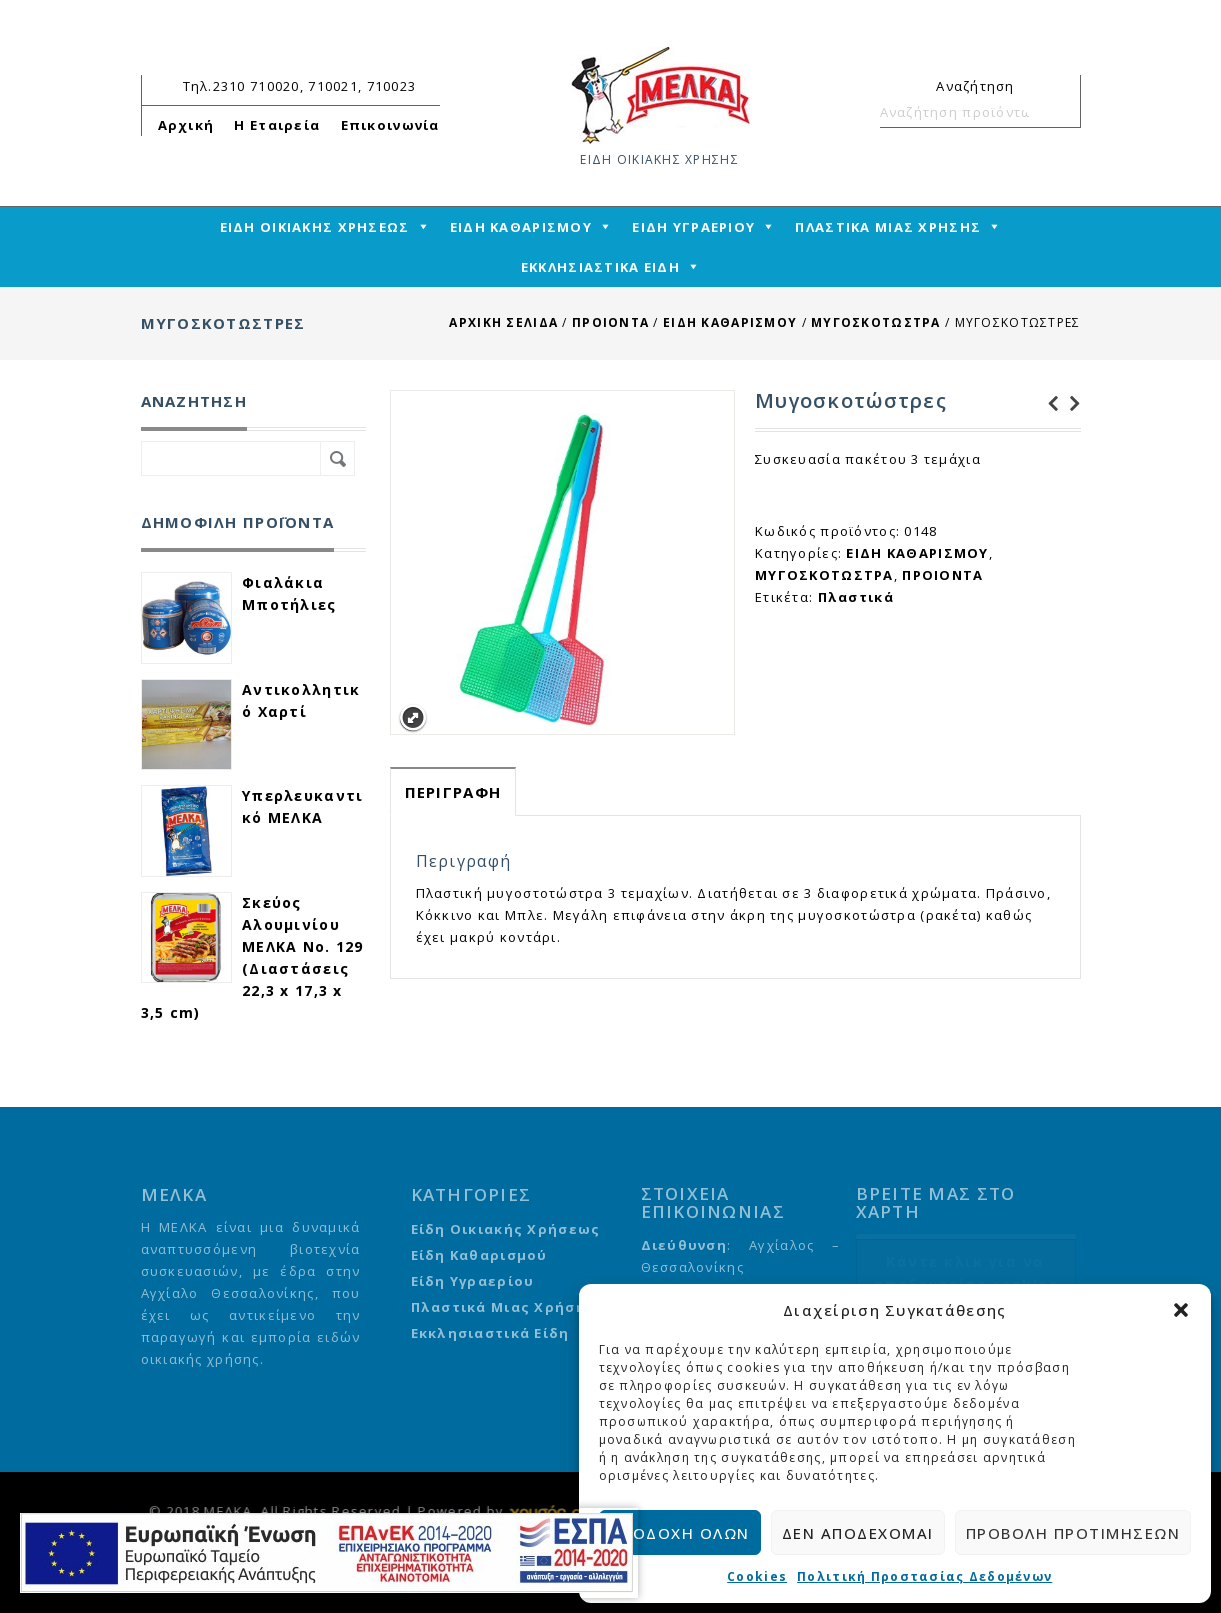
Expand (412, 718)
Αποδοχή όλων (680, 1533)
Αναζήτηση (1057, 112)
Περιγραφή (453, 792)
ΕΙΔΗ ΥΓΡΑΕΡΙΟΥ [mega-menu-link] (693, 227)
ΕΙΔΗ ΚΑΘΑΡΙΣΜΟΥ (730, 322)
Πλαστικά (856, 597)
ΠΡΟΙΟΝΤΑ (610, 322)
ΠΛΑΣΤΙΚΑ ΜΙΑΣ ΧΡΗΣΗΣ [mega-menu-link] (888, 227)
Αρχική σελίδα (503, 322)
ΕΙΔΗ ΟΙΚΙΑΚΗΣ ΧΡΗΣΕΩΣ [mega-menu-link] (315, 227)
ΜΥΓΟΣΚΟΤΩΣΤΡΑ (876, 322)
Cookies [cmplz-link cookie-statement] (757, 1576)
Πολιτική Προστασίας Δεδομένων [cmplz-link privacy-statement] (924, 1576)
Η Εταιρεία (277, 125)
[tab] (453, 791)
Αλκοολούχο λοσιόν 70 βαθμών (1070, 404)
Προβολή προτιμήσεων (1073, 1533)
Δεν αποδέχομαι (858, 1533)
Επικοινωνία (390, 125)
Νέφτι (1048, 404)
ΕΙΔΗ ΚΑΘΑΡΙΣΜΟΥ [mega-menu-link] (521, 227)
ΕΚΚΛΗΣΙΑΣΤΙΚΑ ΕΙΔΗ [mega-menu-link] (600, 267)
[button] (1181, 1310)
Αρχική (186, 125)
